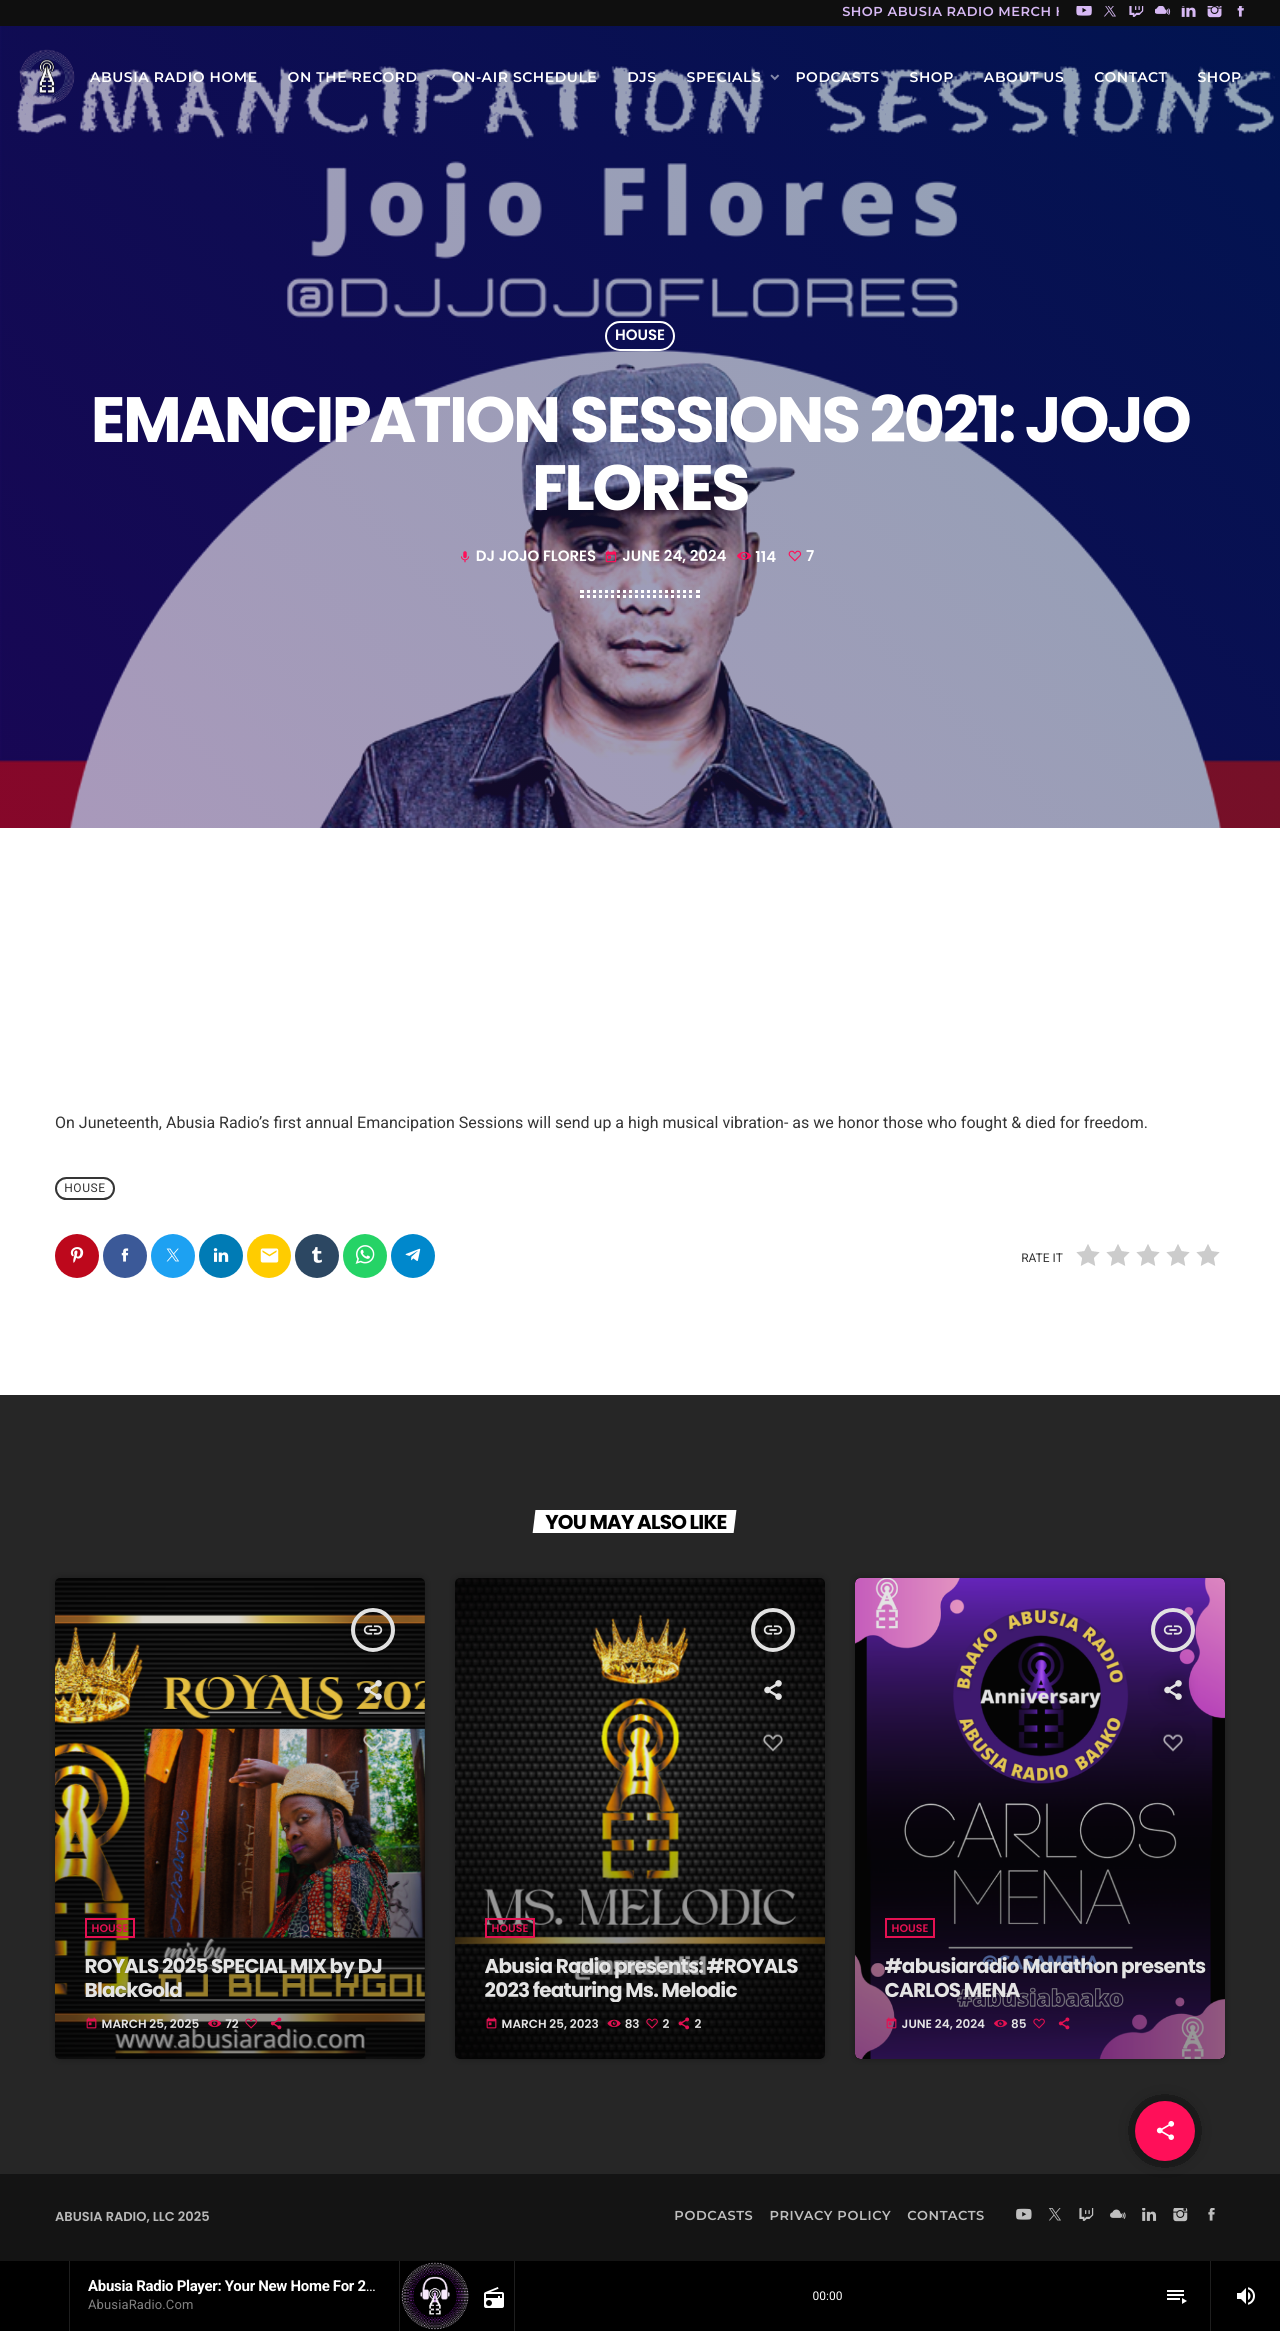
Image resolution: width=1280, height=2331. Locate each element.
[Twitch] (1136, 13)
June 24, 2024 (667, 556)
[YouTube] (1084, 13)
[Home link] (47, 77)
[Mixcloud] (1163, 13)
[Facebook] (1241, 13)
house (640, 336)
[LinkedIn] (1189, 13)
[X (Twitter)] (1110, 13)
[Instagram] (1215, 13)
